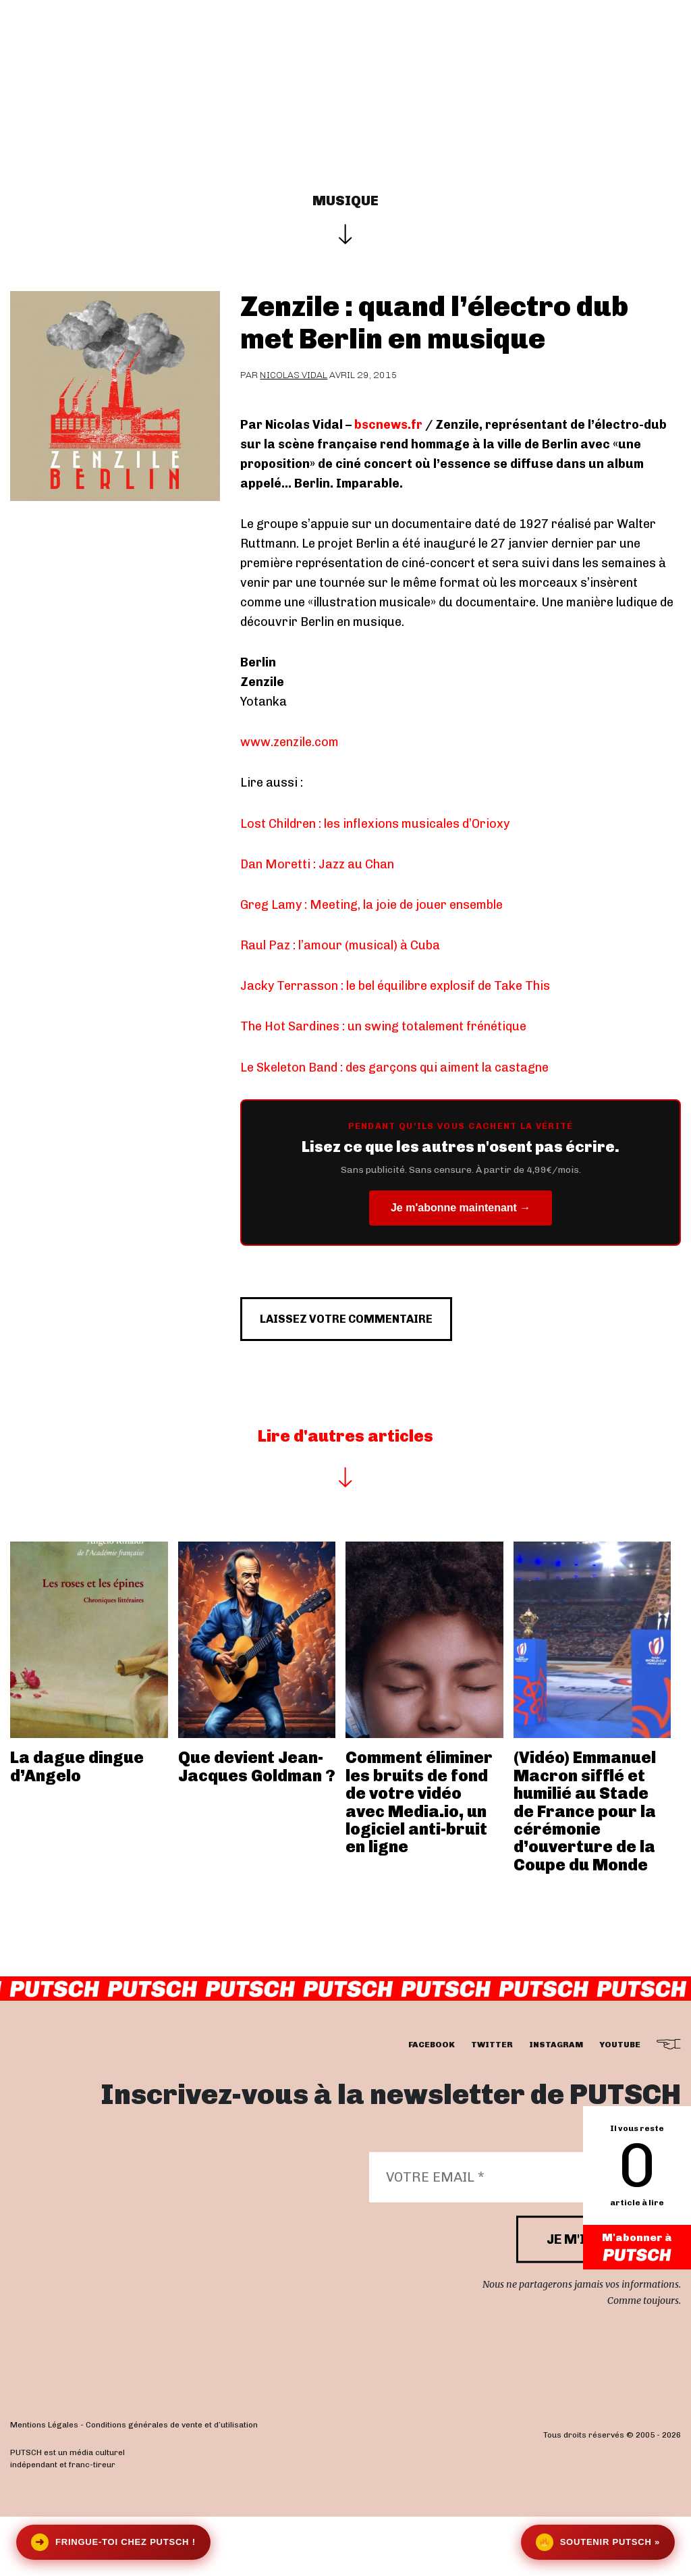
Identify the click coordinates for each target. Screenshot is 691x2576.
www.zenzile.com (289, 742)
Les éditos (441, 49)
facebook (431, 2104)
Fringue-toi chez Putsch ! (113, 2542)
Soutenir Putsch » (598, 2542)
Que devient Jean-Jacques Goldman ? (256, 1825)
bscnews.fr (388, 424)
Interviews (270, 49)
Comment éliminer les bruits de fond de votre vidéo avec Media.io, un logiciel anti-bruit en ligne (419, 1861)
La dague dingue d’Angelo (77, 1825)
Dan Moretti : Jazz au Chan (317, 864)
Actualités (357, 49)
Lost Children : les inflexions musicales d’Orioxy (374, 823)
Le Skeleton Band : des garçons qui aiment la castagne (394, 1067)
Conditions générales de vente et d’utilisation (172, 2484)
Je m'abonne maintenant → (460, 1207)
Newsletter (627, 49)
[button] (674, 88)
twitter (492, 2104)
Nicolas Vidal (293, 375)
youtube (619, 2104)
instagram (556, 2104)
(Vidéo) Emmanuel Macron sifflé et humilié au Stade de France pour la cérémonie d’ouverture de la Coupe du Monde (585, 1870)
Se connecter (339, 88)
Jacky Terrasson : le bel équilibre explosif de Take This (395, 985)
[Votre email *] (518, 2236)
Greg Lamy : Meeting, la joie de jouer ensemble (371, 904)
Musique (345, 200)
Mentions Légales (44, 2484)
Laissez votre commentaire (374, 1371)
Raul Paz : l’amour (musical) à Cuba (340, 945)
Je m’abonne (533, 49)
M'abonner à (637, 2248)
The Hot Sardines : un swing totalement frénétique (383, 1026)
